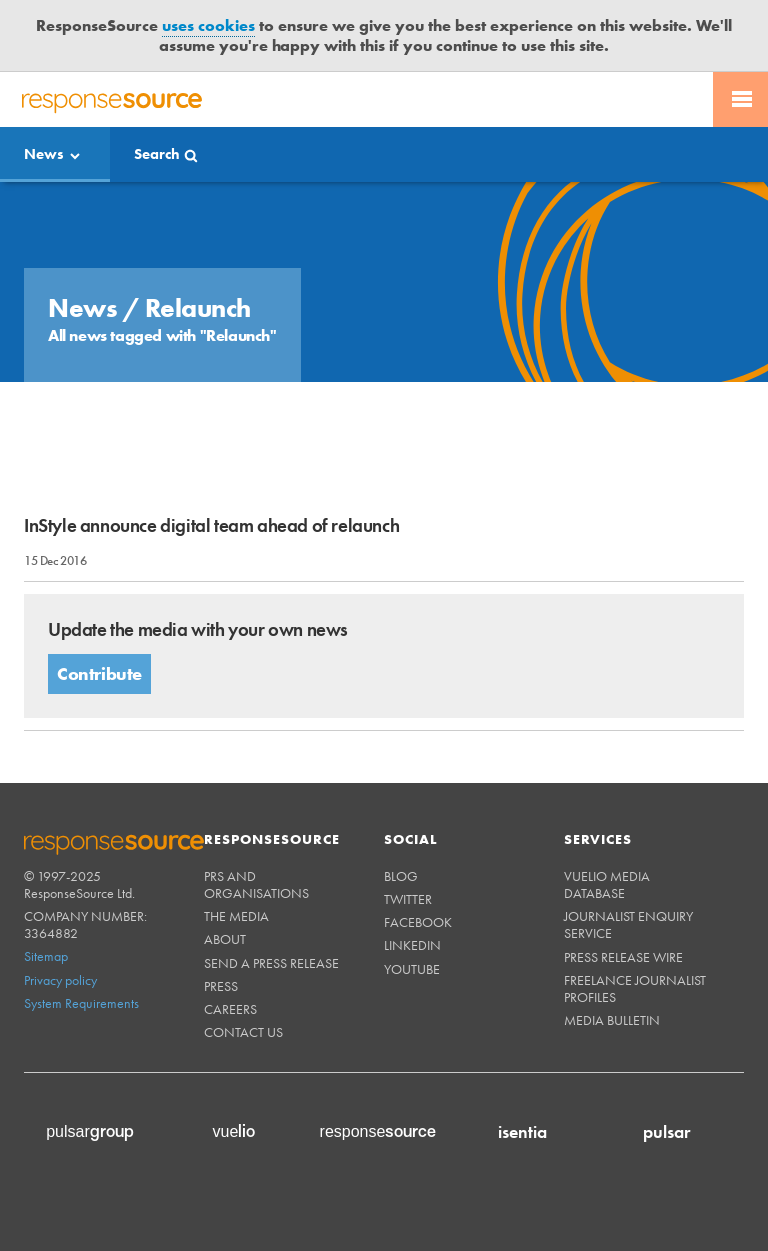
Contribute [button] (99, 673)
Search (157, 154)
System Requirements (81, 1003)
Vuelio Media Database (607, 884)
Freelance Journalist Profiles (635, 988)
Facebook (418, 922)
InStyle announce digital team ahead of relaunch (211, 525)
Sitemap (46, 956)
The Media (236, 916)
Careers (230, 1009)
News (44, 154)
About (225, 939)
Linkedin (412, 945)
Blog (401, 876)
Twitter (408, 899)
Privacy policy (60, 980)
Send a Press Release (271, 963)
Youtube (412, 969)
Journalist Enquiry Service (628, 924)
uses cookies (208, 25)
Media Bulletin (612, 1020)
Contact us (243, 1032)
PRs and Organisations (256, 884)
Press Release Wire (623, 957)
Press (221, 986)
